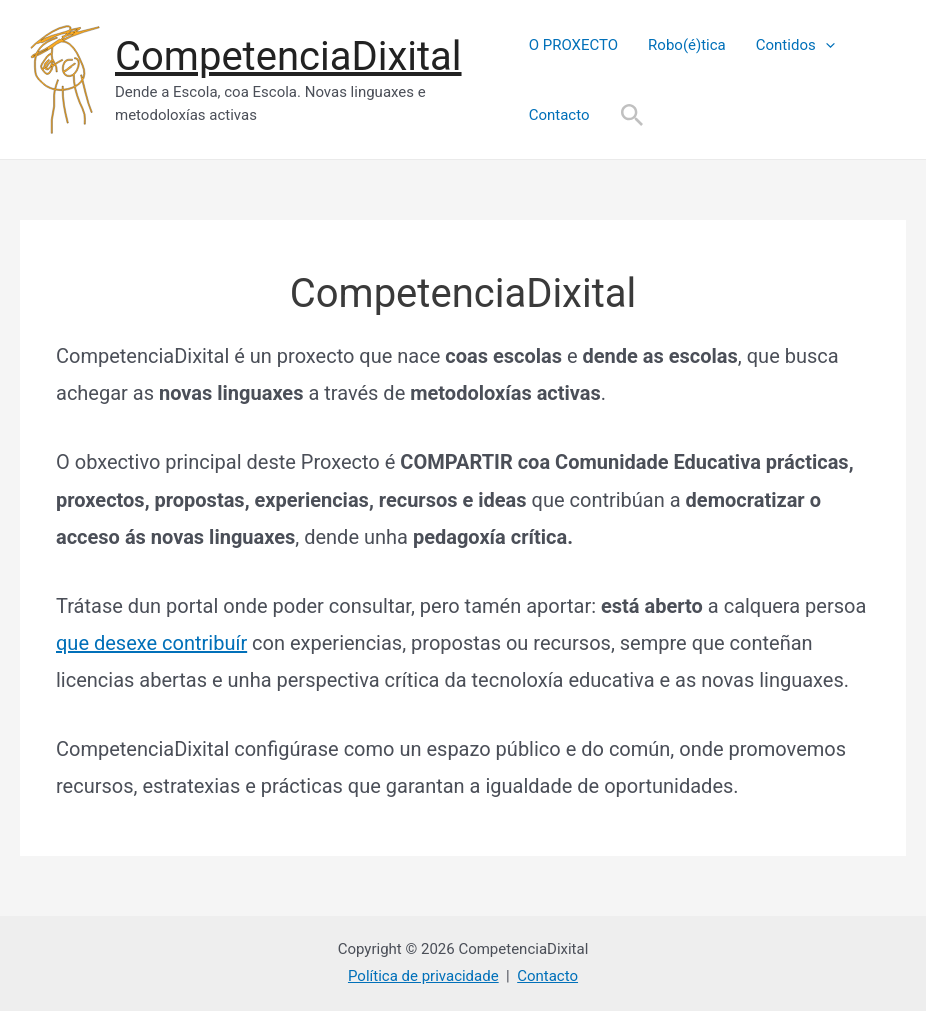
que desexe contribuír (151, 643)
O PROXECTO (573, 45)
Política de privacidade (423, 976)
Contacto (559, 115)
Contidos (795, 45)
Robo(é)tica (687, 45)
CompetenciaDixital (288, 56)
